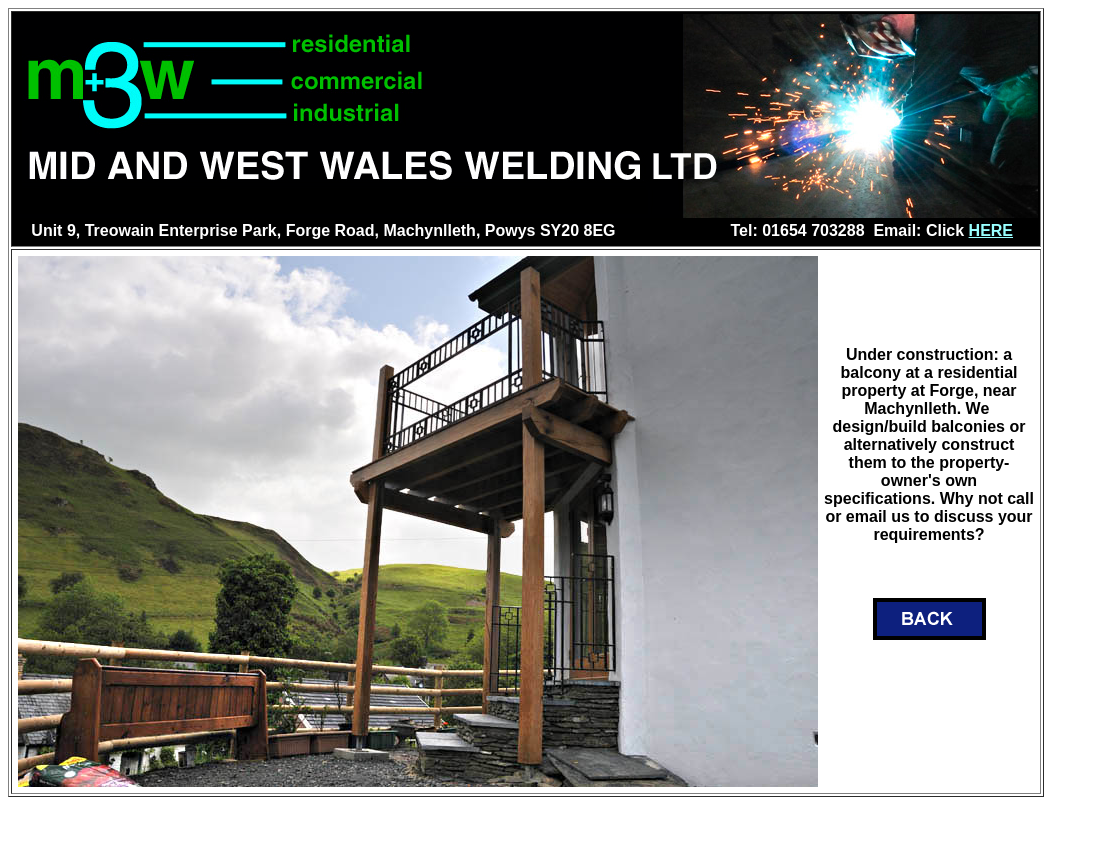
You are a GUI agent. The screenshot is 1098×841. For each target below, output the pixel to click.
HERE (991, 230)
